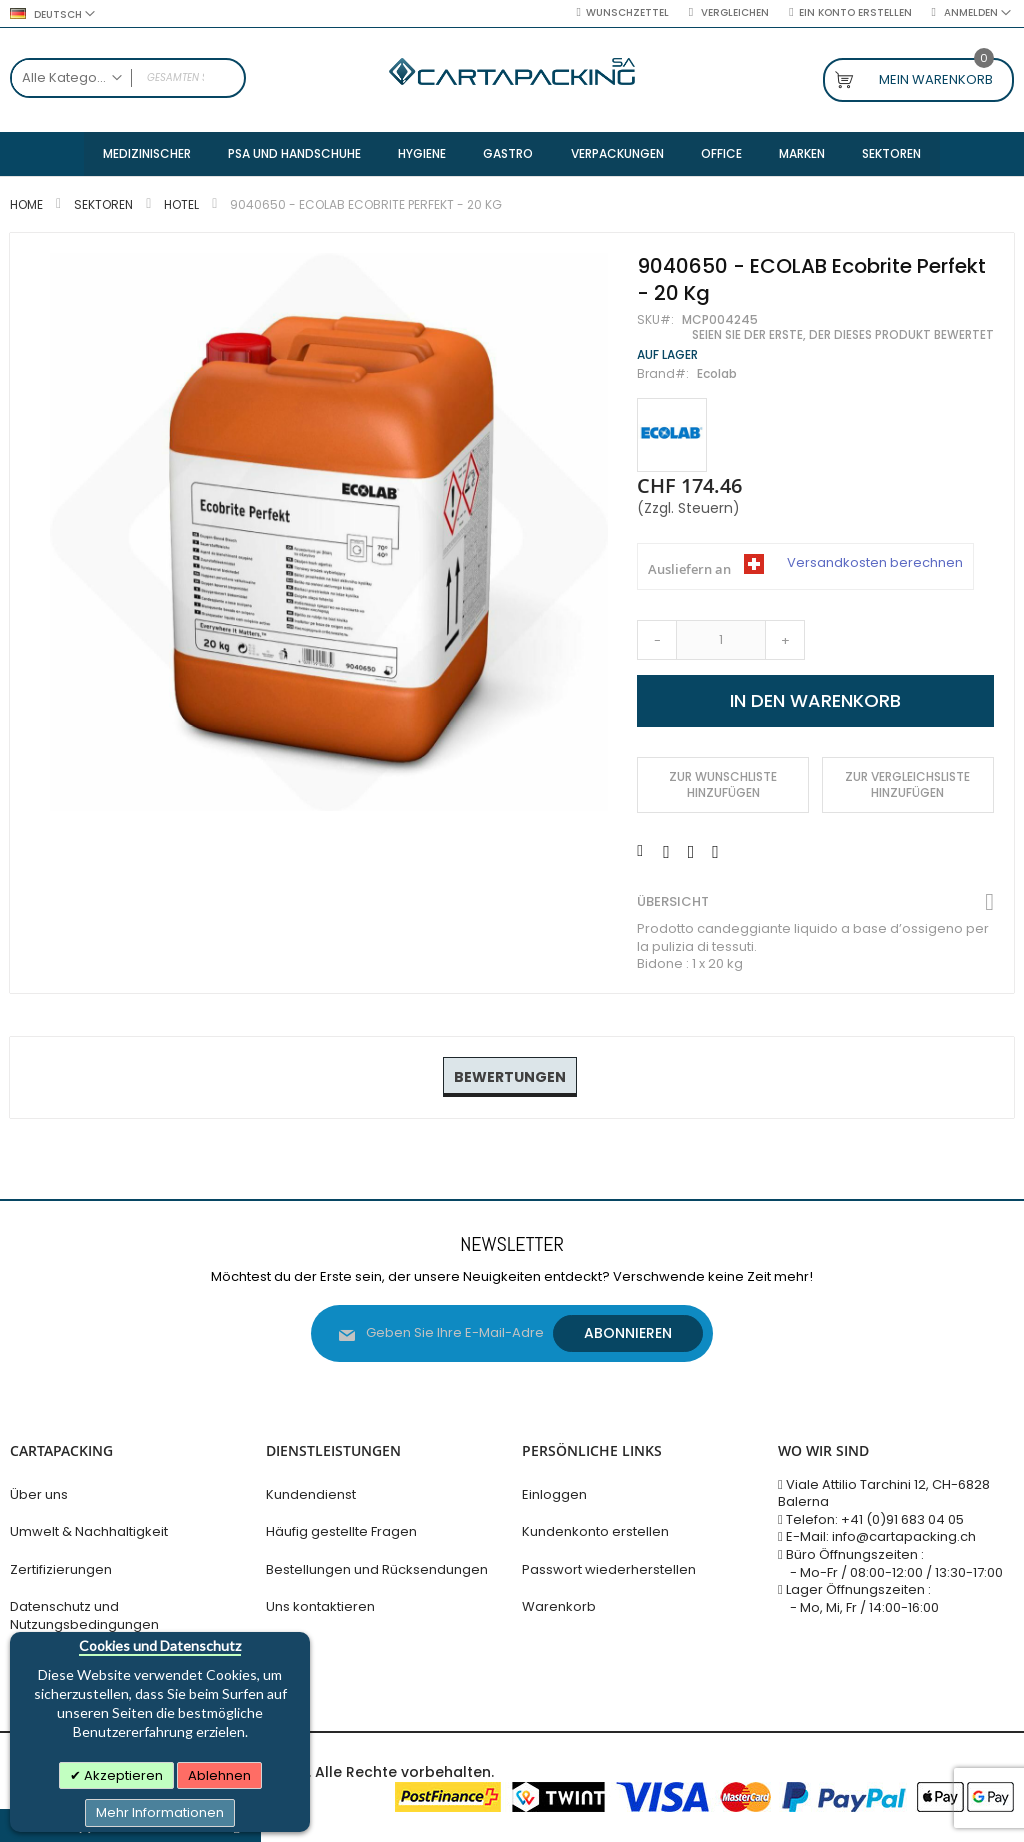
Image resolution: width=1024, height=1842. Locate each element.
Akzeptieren (122, 1775)
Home (26, 205)
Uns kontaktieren (320, 1607)
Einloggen (554, 1494)
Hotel (181, 205)
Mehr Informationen (160, 1812)
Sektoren (103, 205)
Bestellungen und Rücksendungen (377, 1569)
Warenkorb (559, 1607)
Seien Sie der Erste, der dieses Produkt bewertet (843, 336)
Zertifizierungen (61, 1569)
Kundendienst (311, 1494)
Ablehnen (219, 1775)
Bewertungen (510, 1078)
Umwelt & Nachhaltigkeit (89, 1532)
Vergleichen (733, 13)
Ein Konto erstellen (855, 13)
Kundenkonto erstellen (595, 1532)
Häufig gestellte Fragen (341, 1532)
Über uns (39, 1494)
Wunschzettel (627, 13)
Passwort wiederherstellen (609, 1569)
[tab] (510, 1079)
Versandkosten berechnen (875, 565)
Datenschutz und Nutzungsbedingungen (84, 1616)
